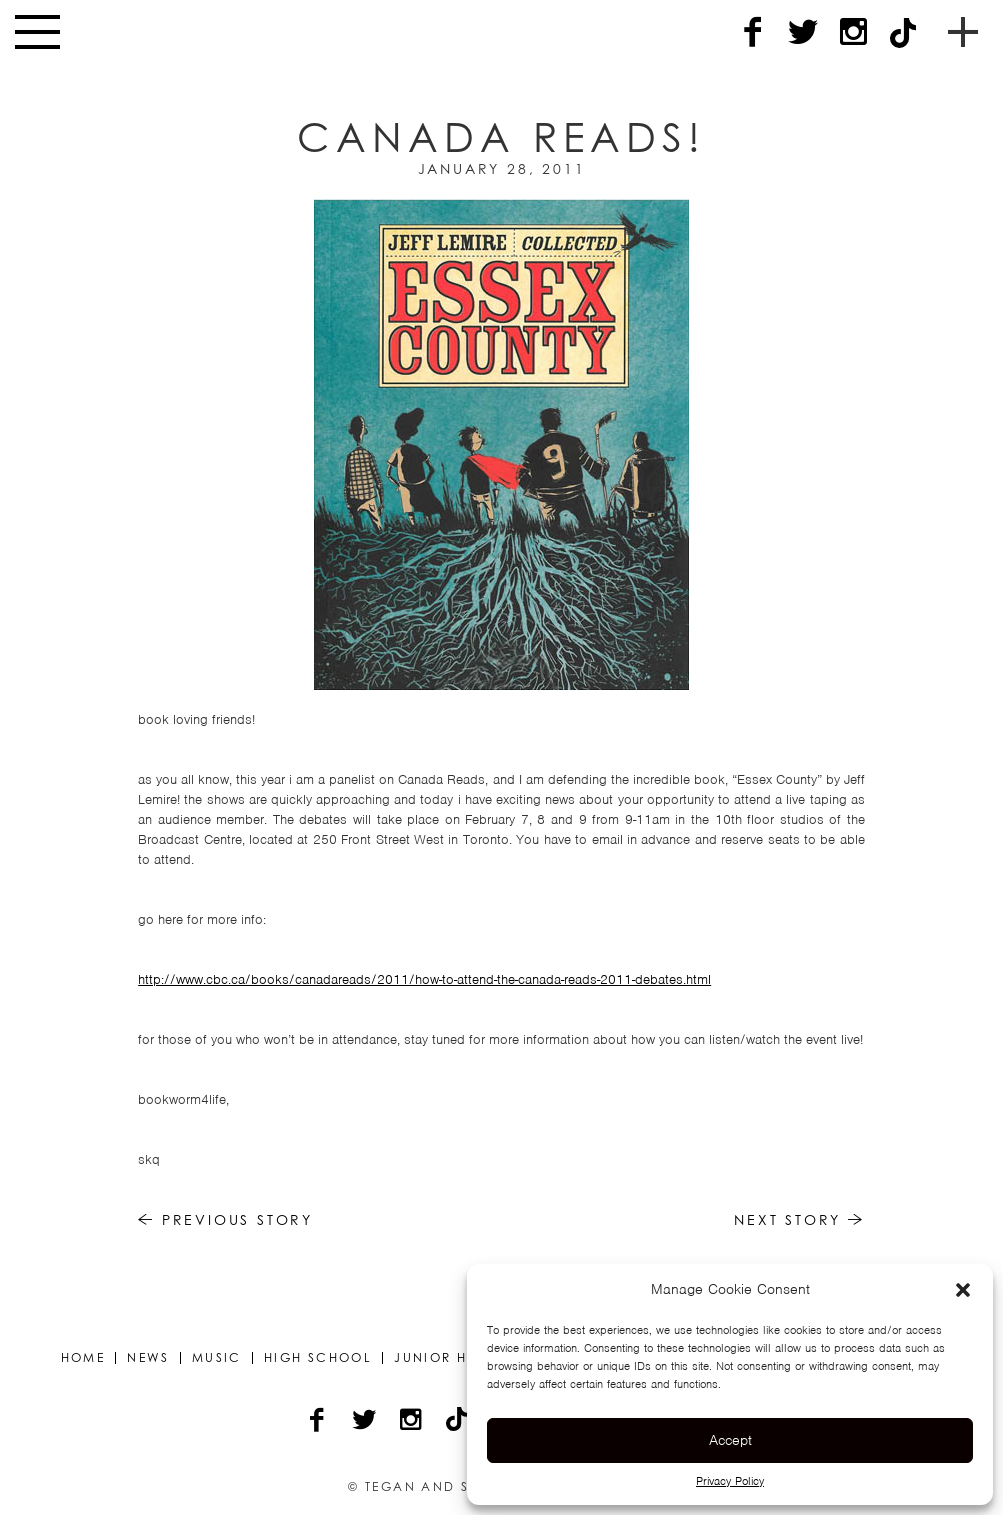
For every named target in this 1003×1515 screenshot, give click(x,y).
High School (318, 1358)
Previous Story (225, 1219)
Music (217, 1358)
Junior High (444, 1358)
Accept (730, 1440)
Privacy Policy (730, 1481)
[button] (963, 1290)
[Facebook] (753, 32)
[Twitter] (803, 32)
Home (83, 1358)
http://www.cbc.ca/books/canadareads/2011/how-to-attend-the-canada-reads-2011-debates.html (424, 979)
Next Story (799, 1219)
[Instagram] (853, 32)
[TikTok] (903, 32)
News (148, 1358)
